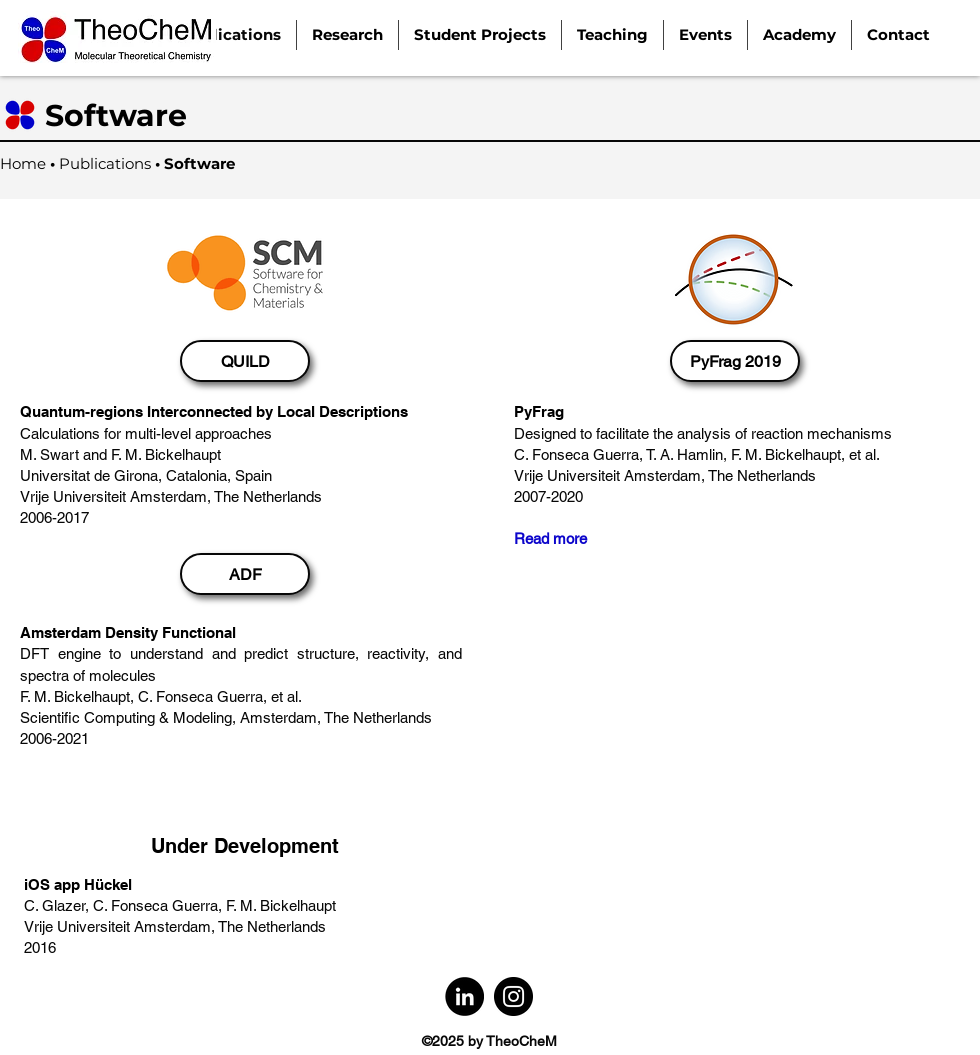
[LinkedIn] (464, 996)
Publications (107, 163)
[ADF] (245, 574)
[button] (347, 35)
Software (199, 163)
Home (23, 163)
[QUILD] (245, 361)
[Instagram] (513, 996)
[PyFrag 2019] (735, 361)
